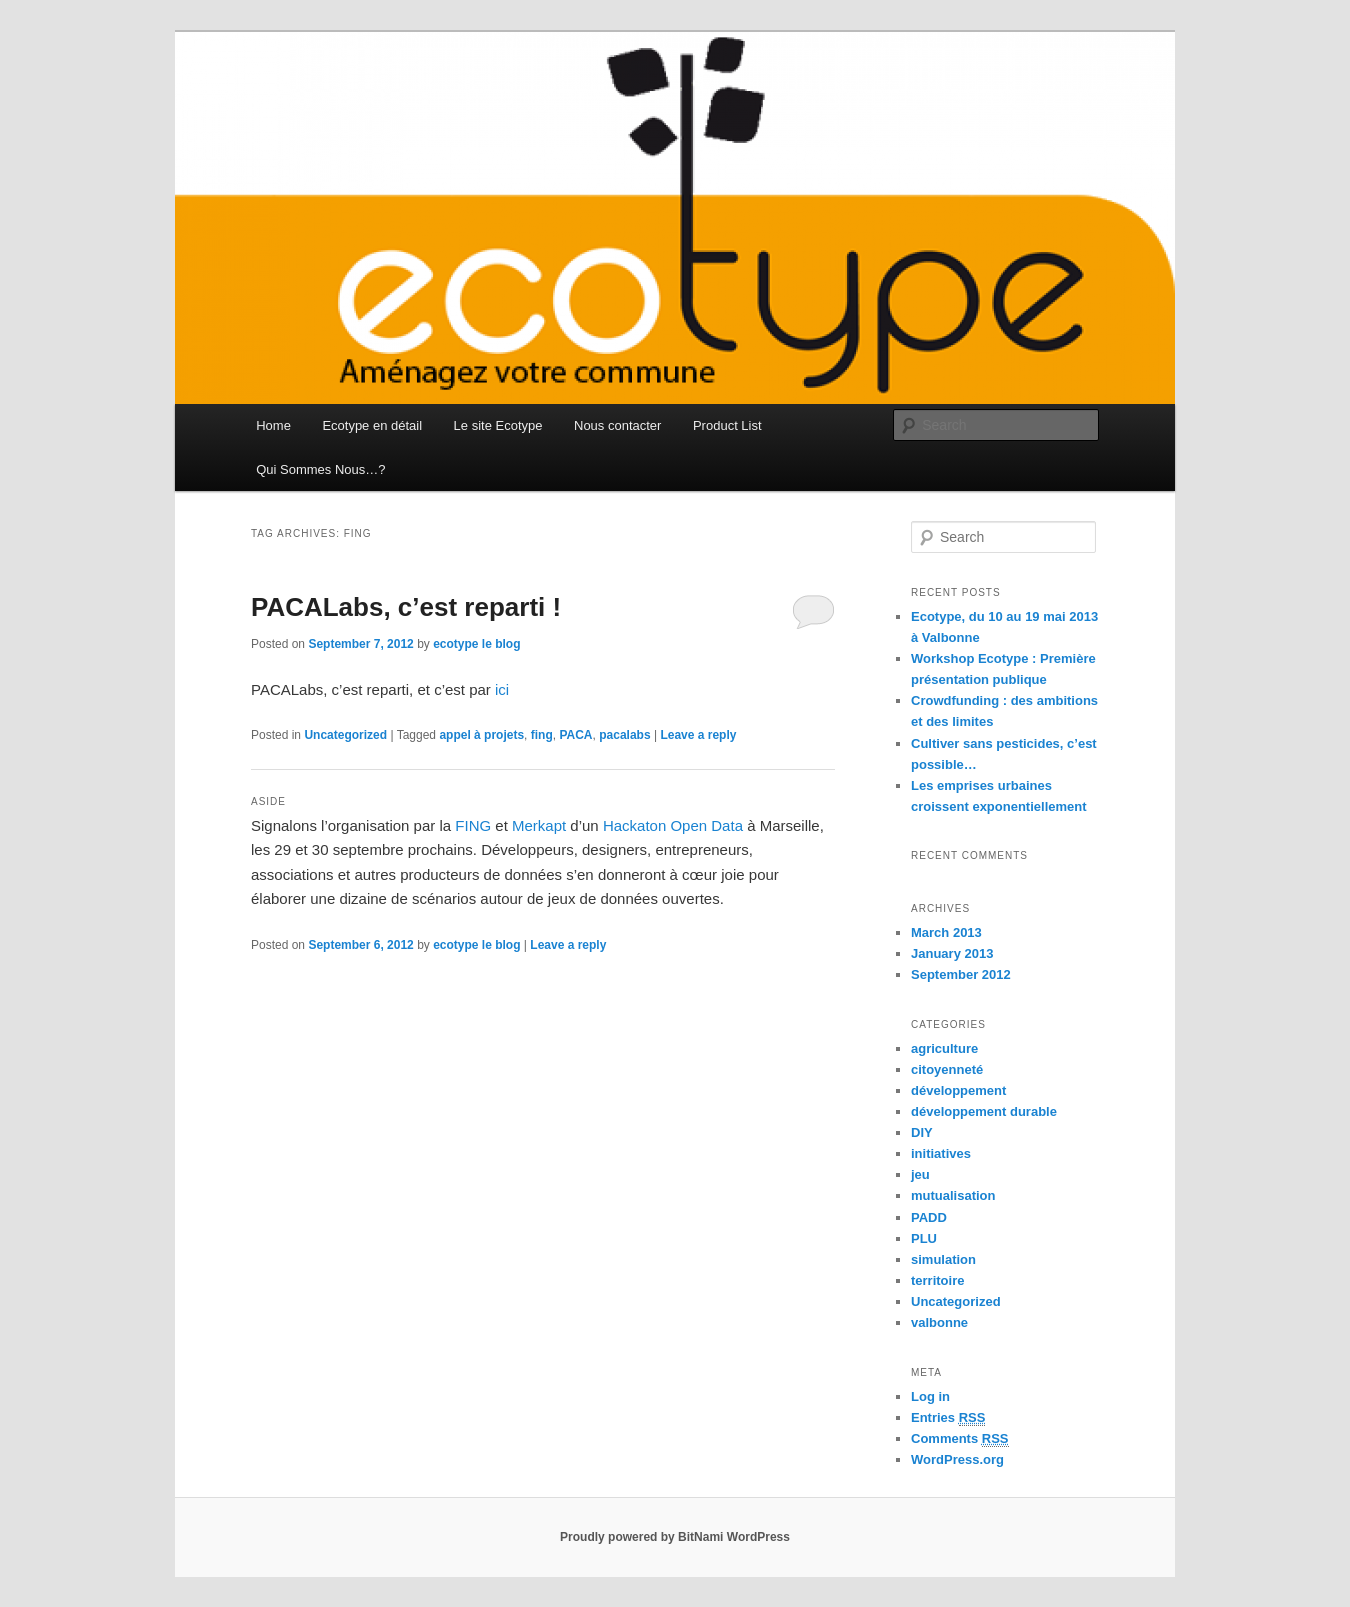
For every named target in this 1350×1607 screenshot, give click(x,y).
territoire (937, 1280)
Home (273, 425)
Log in (930, 1396)
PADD (929, 1217)
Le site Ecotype (498, 425)
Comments (960, 1439)
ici (502, 689)
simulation (943, 1259)
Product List (727, 425)
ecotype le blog (476, 644)
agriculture (944, 1048)
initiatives (941, 1153)
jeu (920, 1174)
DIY (922, 1132)
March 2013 (946, 932)
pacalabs (624, 735)
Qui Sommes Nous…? (320, 469)
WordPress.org (957, 1459)
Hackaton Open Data (673, 825)
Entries (948, 1418)
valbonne (939, 1322)
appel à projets (481, 735)
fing (542, 735)
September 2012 (961, 974)
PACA (575, 735)
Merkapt (539, 825)
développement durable (984, 1111)
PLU (924, 1238)
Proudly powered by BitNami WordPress (675, 1537)
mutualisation (953, 1195)
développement (958, 1090)
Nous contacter (617, 425)
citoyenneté (947, 1069)
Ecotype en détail (372, 425)
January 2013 (952, 953)
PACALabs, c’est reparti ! (406, 607)
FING (473, 825)
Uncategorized (345, 735)
